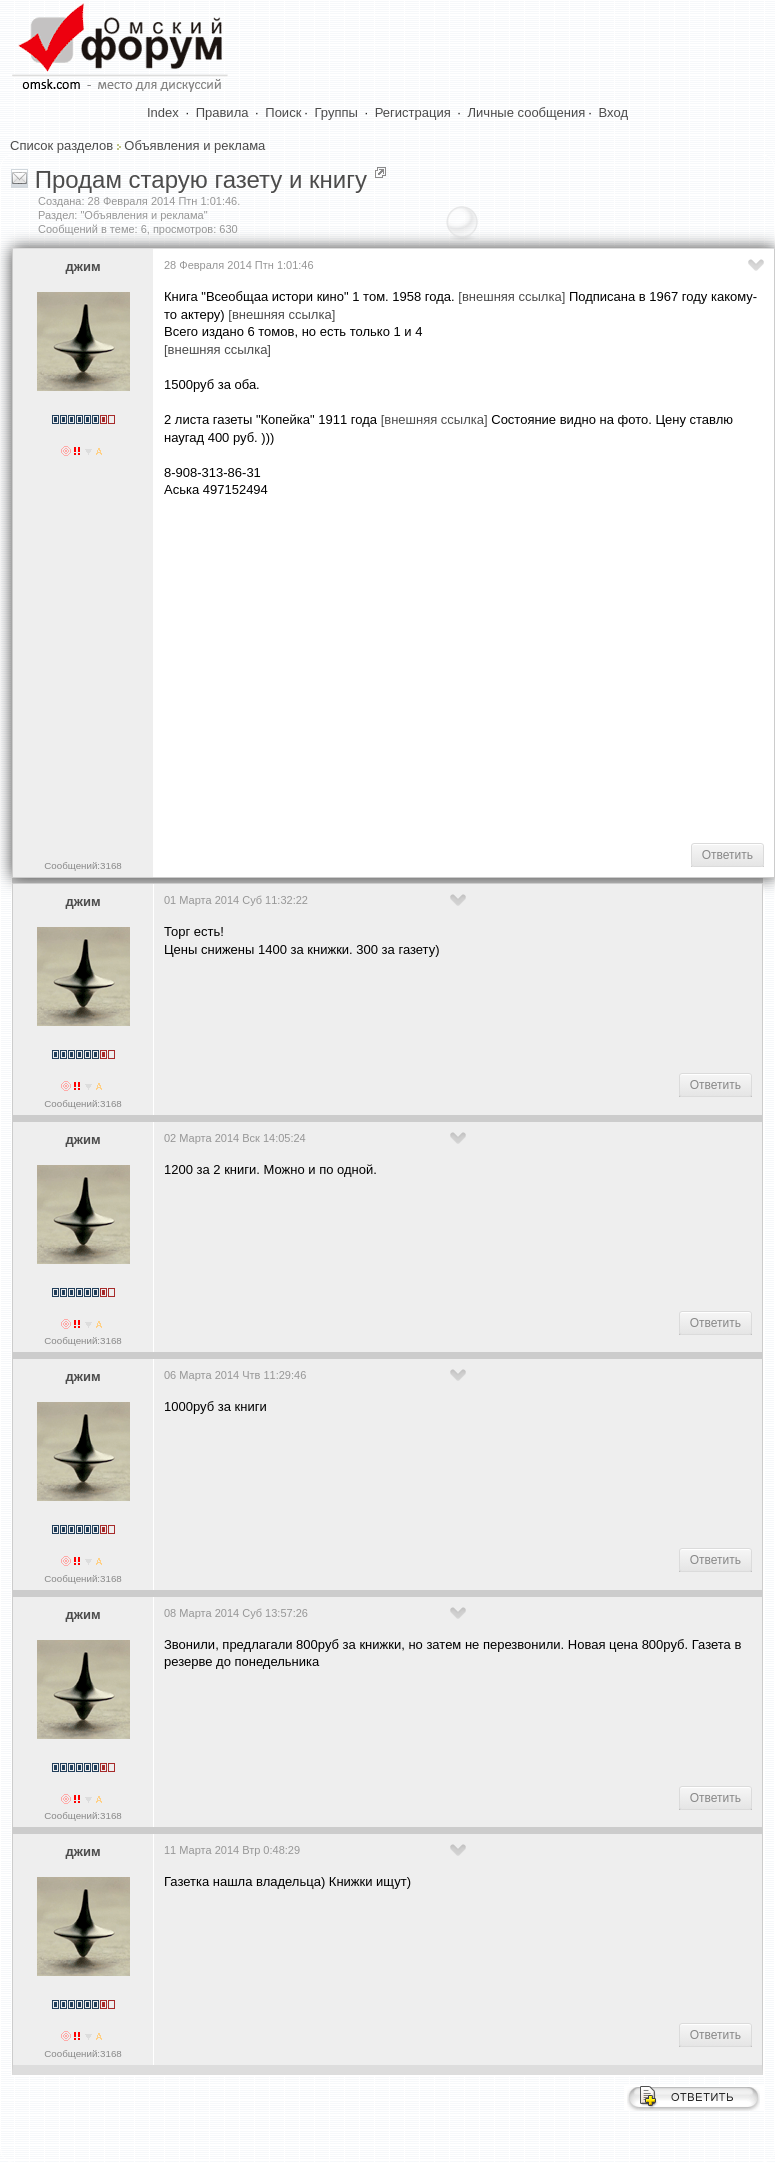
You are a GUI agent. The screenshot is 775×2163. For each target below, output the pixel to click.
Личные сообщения (527, 112)
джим (82, 266)
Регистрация (413, 112)
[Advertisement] (466, 669)
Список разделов (61, 145)
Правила (222, 112)
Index (163, 112)
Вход (613, 112)
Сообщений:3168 (82, 865)
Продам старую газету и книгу (201, 179)
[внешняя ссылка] (511, 296)
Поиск (283, 112)
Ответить (727, 855)
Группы (336, 112)
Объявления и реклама (194, 145)
